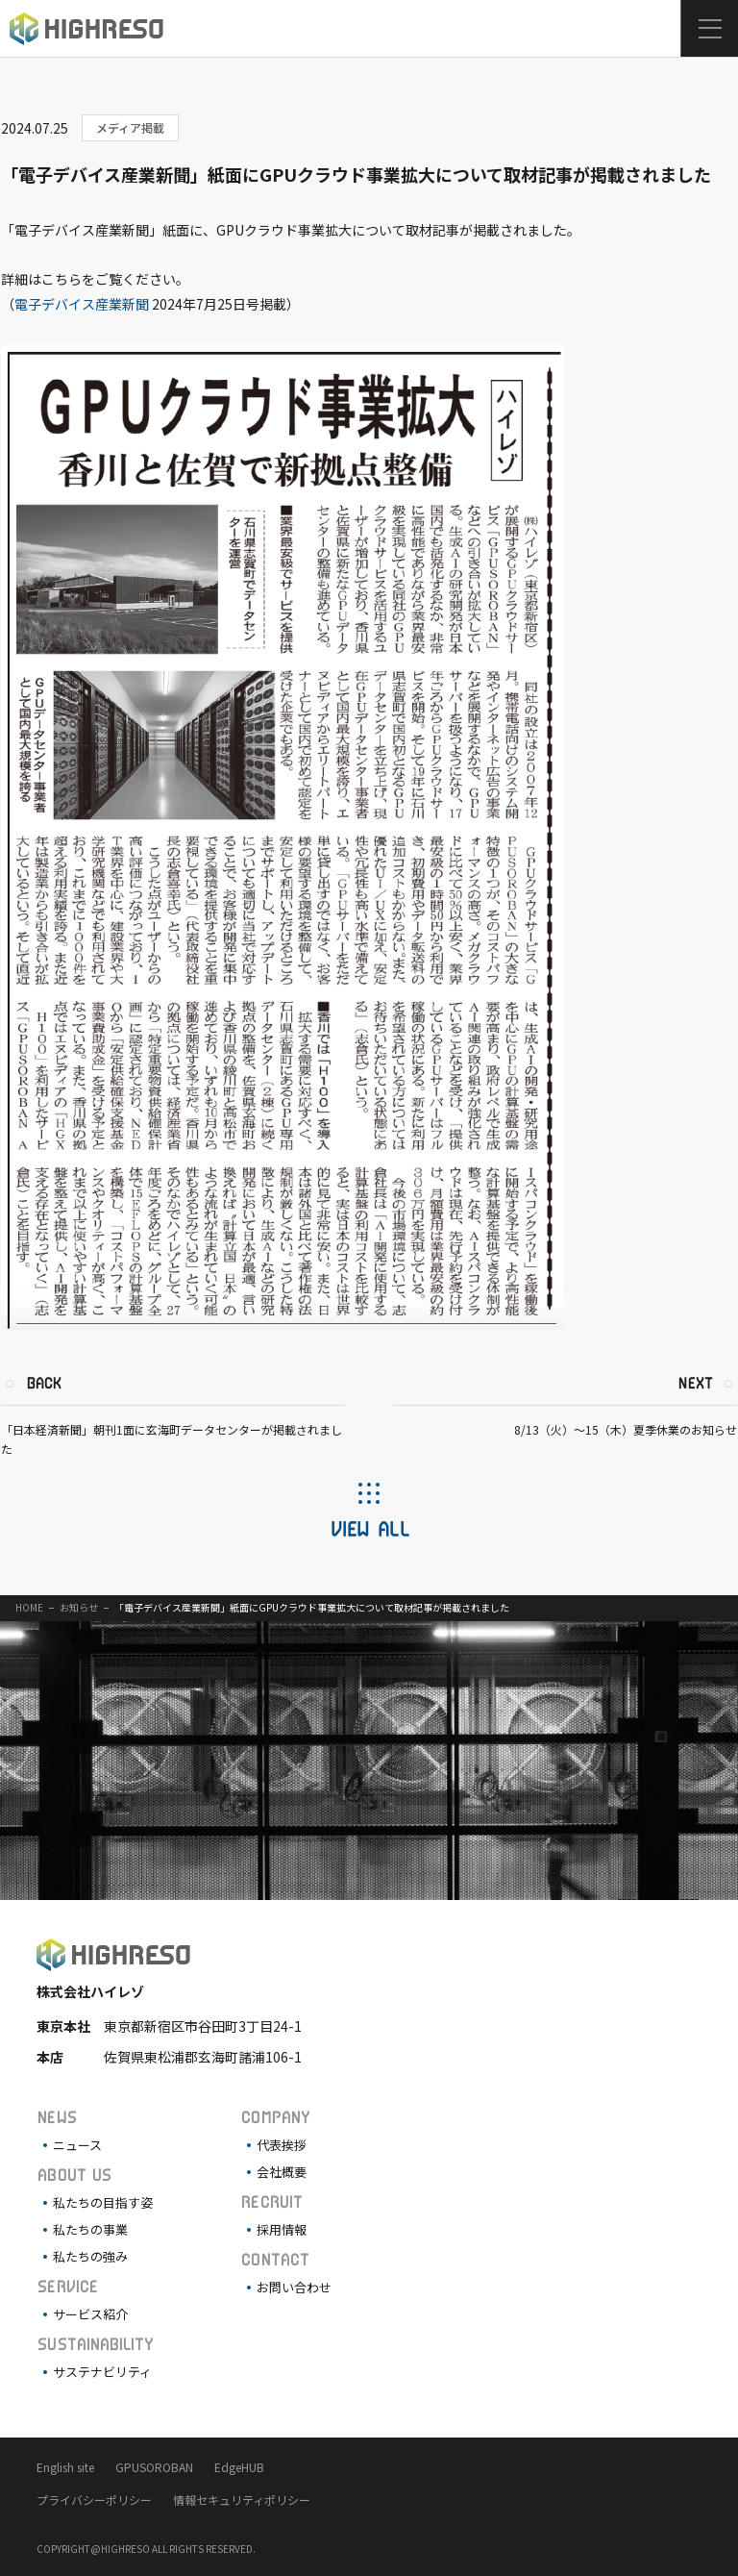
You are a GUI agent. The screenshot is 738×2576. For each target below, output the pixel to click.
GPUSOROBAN (154, 2467)
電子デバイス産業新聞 (81, 303)
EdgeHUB (239, 2467)
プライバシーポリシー (94, 2499)
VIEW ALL (369, 1528)
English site (65, 2467)
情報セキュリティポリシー (241, 2499)
